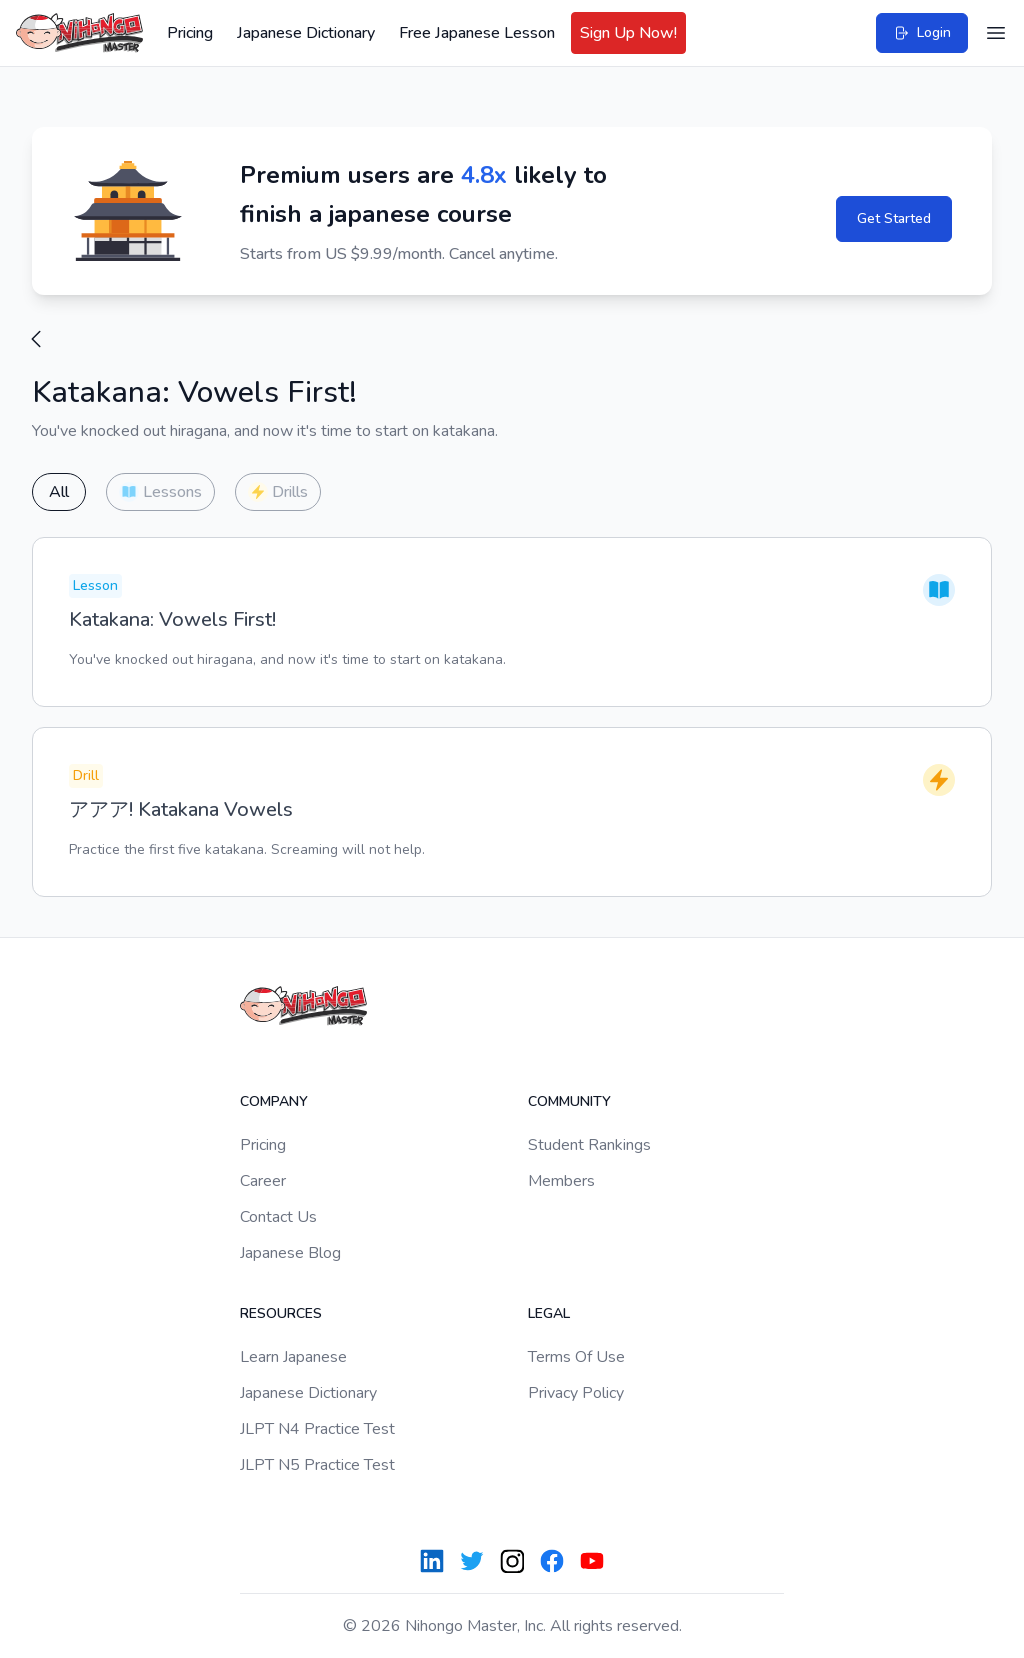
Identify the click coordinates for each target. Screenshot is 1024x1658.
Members (561, 1181)
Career (263, 1181)
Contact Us (278, 1217)
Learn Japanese (293, 1357)
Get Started (894, 218)
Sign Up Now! (628, 33)
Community (569, 1101)
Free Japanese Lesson (477, 33)
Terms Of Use (576, 1357)
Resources (281, 1313)
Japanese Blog (290, 1253)
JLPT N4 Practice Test (317, 1429)
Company (274, 1101)
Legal (549, 1313)
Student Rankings (589, 1145)
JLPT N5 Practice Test (317, 1465)
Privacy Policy (576, 1393)
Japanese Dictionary (306, 33)
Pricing (190, 33)
